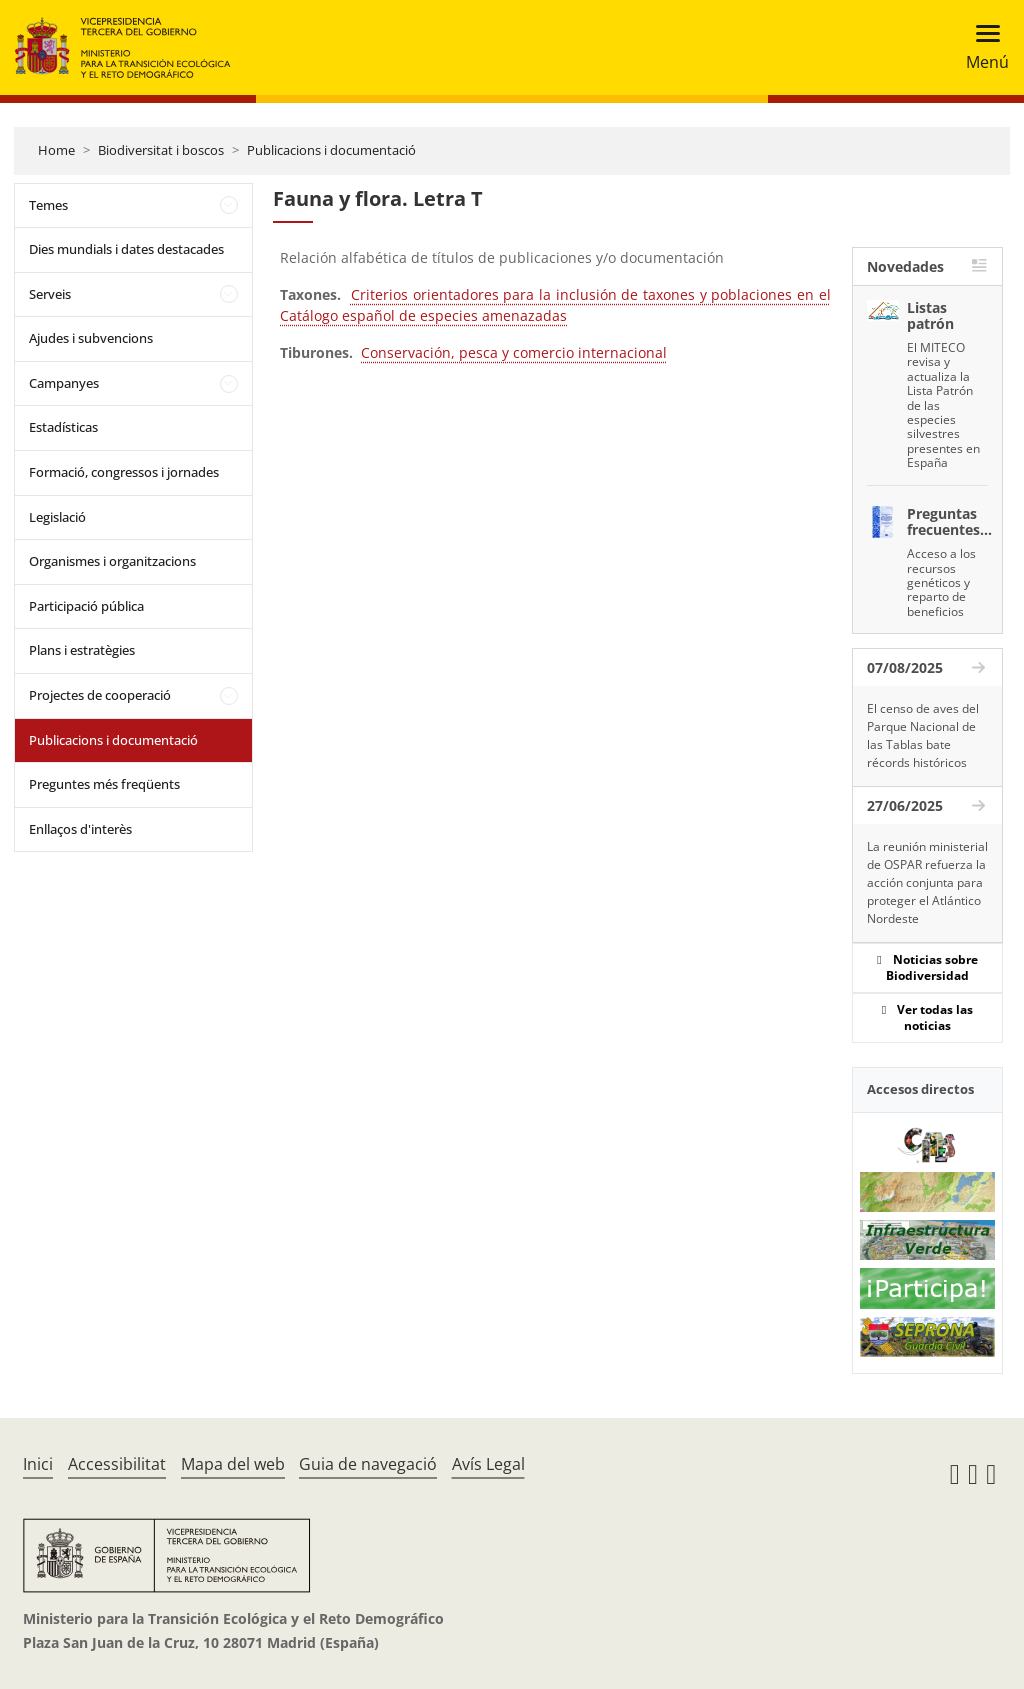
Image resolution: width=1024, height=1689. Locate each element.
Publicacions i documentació (331, 150)
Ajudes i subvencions (91, 338)
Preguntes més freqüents (104, 784)
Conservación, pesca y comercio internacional (514, 352)
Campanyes (64, 383)
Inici (38, 1464)
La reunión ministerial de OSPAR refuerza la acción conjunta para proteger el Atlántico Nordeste (927, 882)
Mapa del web (233, 1464)
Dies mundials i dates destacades (126, 249)
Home (56, 150)
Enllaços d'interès (80, 829)
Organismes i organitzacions (112, 561)
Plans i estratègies (82, 650)
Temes (48, 205)
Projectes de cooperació (100, 695)
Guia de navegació (368, 1464)
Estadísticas (63, 427)
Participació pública (86, 606)
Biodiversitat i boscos (161, 150)
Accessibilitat (117, 1464)
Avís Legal (488, 1464)
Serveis (50, 294)
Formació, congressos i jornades (124, 472)
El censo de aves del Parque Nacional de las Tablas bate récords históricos (923, 735)
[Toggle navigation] (981, 47)
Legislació (57, 517)
